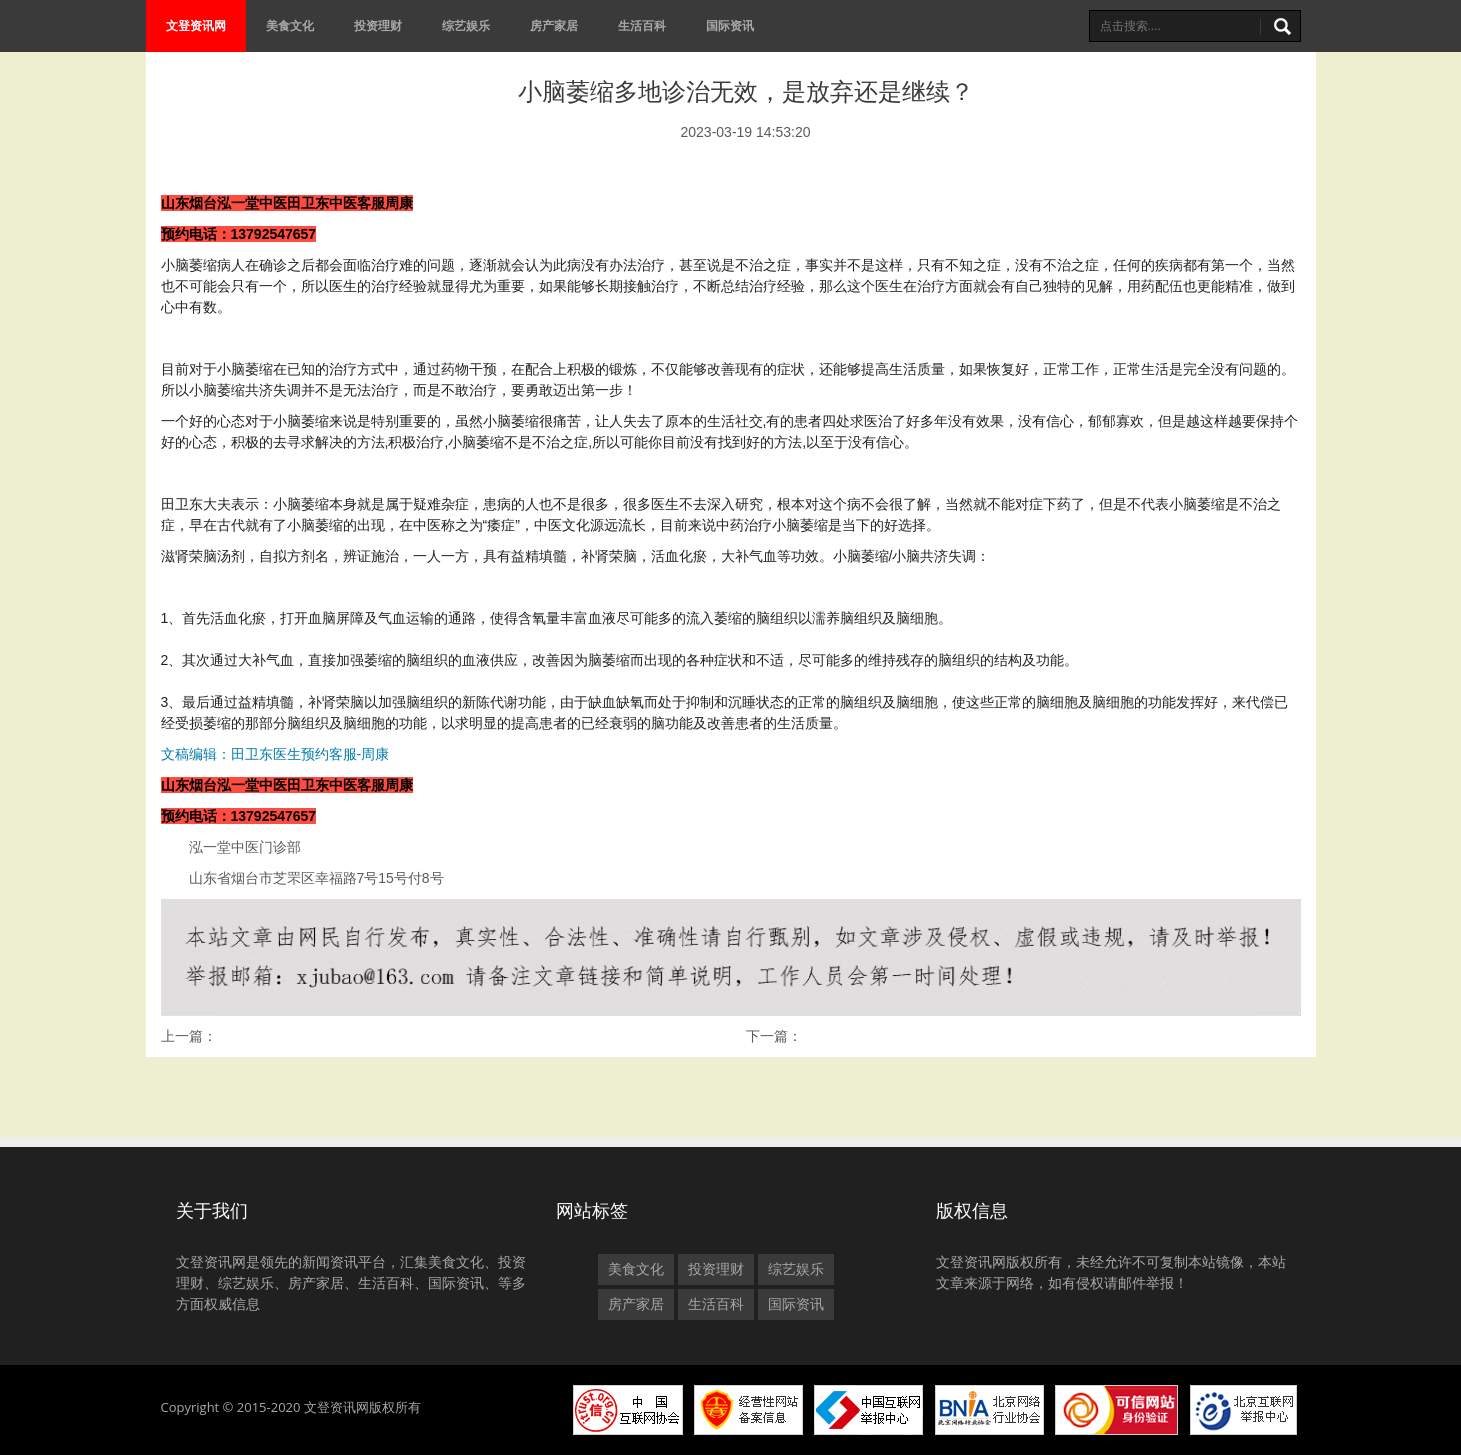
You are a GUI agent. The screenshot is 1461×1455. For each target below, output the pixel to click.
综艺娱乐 (466, 25)
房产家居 (554, 25)
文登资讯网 (196, 25)
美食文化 (290, 25)
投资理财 (378, 25)
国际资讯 (730, 25)
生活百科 (642, 25)
